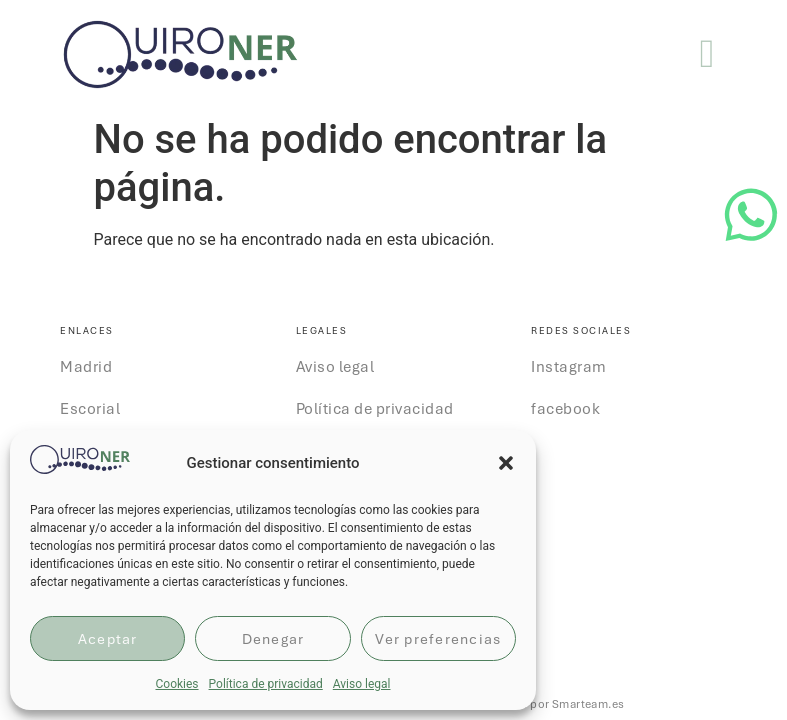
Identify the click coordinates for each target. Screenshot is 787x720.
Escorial (90, 409)
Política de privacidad (266, 684)
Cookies (176, 684)
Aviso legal (362, 684)
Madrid (86, 367)
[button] (506, 463)
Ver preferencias (438, 639)
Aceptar (108, 639)
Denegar (273, 639)
